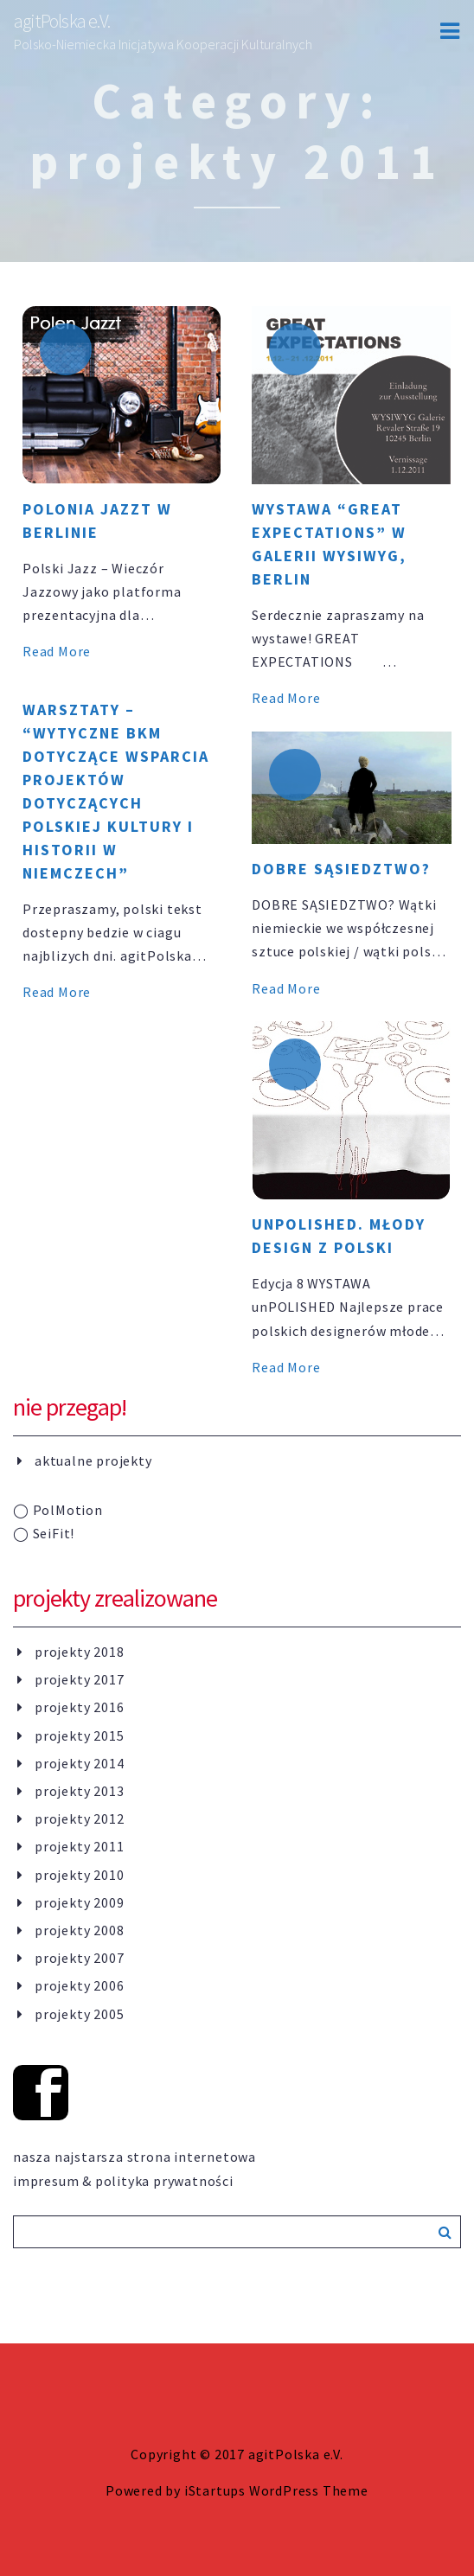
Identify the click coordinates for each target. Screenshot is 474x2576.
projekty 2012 (79, 1818)
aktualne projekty (93, 1460)
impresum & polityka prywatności (123, 2180)
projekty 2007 (79, 1957)
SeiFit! (43, 1533)
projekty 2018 (79, 1651)
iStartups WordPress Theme (276, 2490)
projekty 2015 (79, 1735)
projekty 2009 (79, 1902)
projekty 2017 (79, 1679)
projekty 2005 (79, 2014)
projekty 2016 (79, 1707)
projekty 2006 (79, 1985)
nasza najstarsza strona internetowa (134, 2156)
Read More (56, 651)
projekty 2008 (79, 1930)
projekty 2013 (79, 1790)
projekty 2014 (79, 1763)
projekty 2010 (79, 1874)
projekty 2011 (79, 1846)
